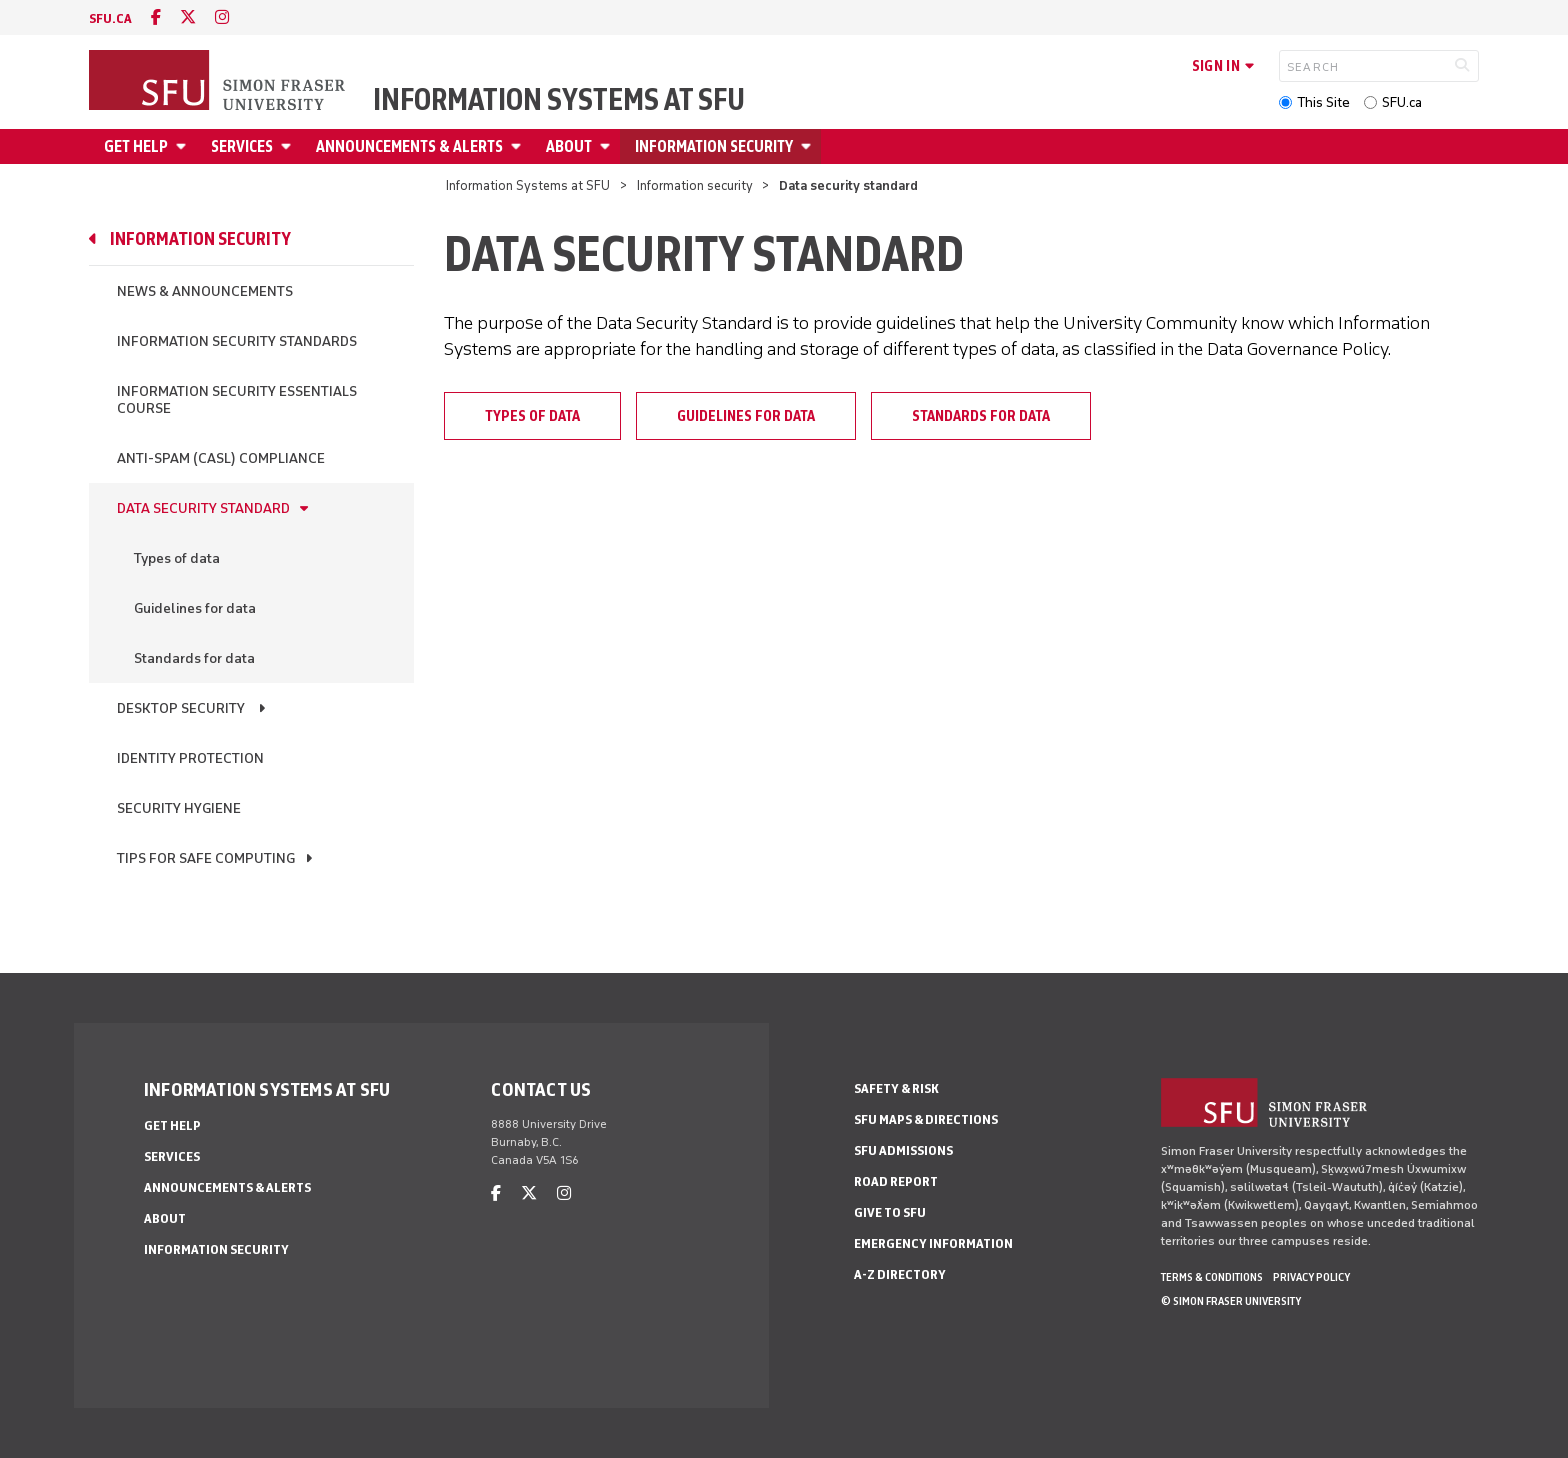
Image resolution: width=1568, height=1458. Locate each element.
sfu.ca (110, 18)
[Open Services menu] (289, 146)
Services (242, 146)
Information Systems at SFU (559, 100)
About (569, 146)
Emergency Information (933, 1243)
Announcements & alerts (409, 146)
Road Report (896, 1181)
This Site (1323, 102)
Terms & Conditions (1212, 1277)
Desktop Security (182, 708)
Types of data (177, 558)
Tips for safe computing (206, 858)
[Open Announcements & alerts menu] (519, 146)
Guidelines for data (195, 608)
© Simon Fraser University (1231, 1301)
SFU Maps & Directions (926, 1119)
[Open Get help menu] (184, 146)
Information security (714, 146)
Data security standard (203, 508)
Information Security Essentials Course (237, 400)
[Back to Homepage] (219, 82)
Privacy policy (1311, 1277)
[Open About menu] (608, 146)
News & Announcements (205, 291)
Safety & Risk (896, 1088)
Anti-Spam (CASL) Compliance (221, 458)
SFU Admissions (903, 1150)
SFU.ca (1402, 102)
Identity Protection (190, 758)
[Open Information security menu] (809, 146)
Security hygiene (179, 808)
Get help (136, 146)
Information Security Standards (237, 341)
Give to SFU (890, 1212)
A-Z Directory (900, 1274)
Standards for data (194, 658)
